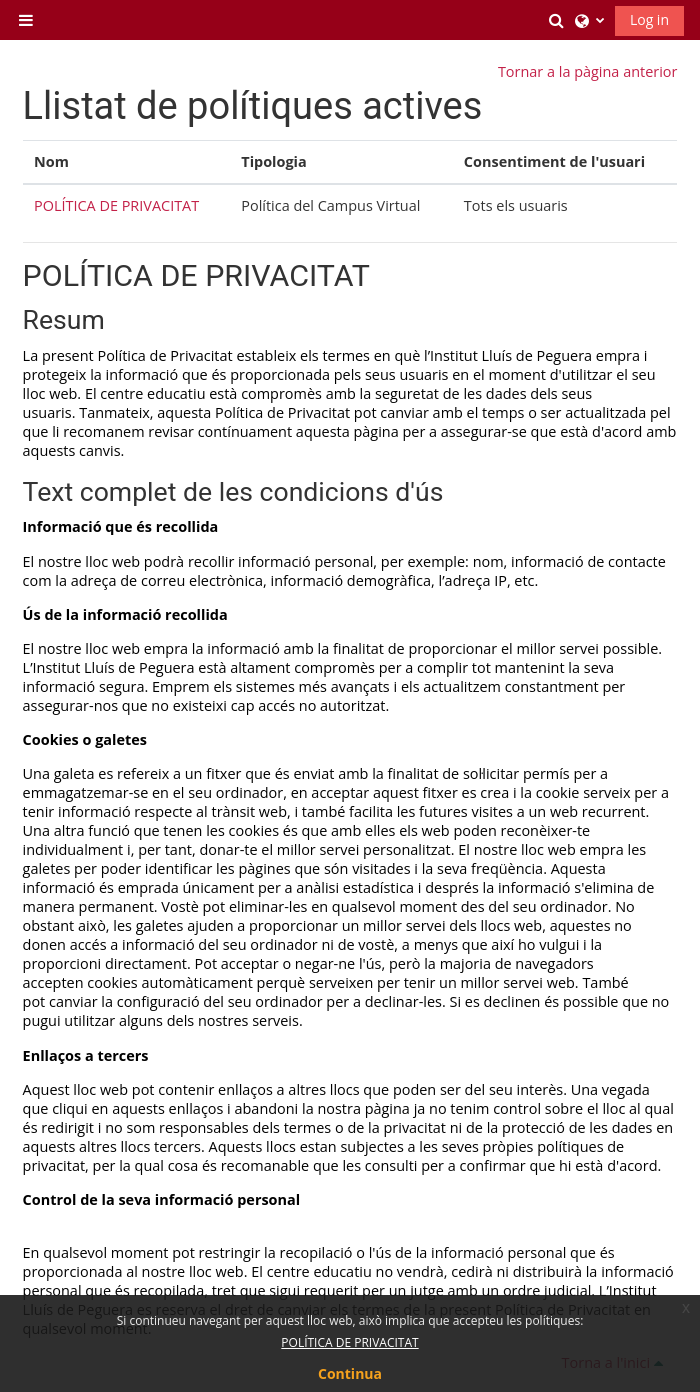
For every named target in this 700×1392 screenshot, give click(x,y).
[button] (557, 20)
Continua (350, 1373)
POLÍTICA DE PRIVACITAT (116, 205)
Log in (649, 19)
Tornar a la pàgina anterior (587, 71)
